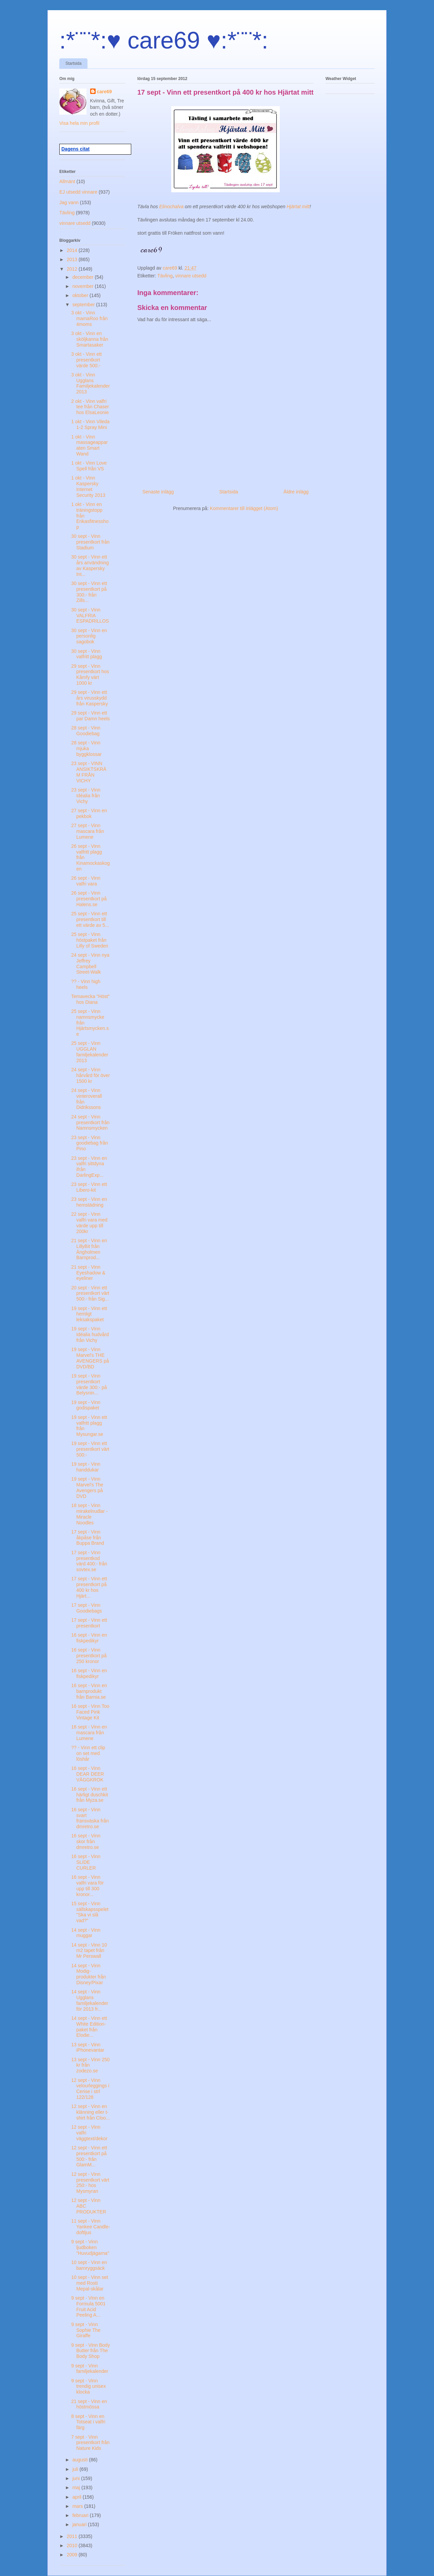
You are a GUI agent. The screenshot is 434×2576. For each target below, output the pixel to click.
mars (78, 2506)
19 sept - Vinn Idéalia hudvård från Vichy (90, 1334)
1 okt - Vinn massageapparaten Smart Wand (89, 445)
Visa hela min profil (79, 123)
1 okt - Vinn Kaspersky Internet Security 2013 (88, 486)
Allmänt (67, 181)
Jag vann (69, 202)
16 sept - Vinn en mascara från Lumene (89, 1732)
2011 (73, 2536)
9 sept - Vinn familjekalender (89, 2368)
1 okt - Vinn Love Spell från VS (89, 465)
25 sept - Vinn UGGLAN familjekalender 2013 (89, 1051)
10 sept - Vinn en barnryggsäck (89, 2265)
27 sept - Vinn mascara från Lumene (87, 831)
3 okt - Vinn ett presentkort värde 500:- (86, 359)
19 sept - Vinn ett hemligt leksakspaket (89, 1314)
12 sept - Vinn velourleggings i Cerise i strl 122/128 (90, 2088)
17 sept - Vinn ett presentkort (89, 1622)
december (83, 277)
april (77, 2497)
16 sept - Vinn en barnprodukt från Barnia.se (89, 1691)
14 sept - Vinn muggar (85, 1932)
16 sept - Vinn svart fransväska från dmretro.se (90, 1818)
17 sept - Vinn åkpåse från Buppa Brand (87, 1537)
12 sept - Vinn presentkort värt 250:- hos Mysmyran (90, 2182)
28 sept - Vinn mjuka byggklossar (86, 748)
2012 (73, 269)
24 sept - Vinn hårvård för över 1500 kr (90, 1075)
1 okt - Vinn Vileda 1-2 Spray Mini (90, 424)
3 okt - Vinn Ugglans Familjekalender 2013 (90, 383)
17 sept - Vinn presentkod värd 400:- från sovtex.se (89, 1561)
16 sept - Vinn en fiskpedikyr (89, 1637)
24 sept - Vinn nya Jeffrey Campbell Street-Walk (90, 963)
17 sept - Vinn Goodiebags (86, 1608)
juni (76, 2478)
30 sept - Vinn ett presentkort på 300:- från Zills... (89, 592)
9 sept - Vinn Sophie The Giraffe (85, 2330)
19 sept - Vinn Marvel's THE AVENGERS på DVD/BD (90, 1358)
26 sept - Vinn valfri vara (85, 880)
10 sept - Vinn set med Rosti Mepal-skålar (89, 2283)
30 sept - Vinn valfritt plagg (86, 654)
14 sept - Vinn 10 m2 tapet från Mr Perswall (89, 1950)
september (84, 304)
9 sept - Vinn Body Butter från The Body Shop (90, 2350)
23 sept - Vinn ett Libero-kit (89, 1187)
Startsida (73, 63)
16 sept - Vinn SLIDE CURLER (85, 1862)
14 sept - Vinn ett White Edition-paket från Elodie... (89, 2026)
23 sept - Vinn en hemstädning (89, 1202)
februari (81, 2515)
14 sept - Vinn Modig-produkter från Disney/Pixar (88, 1974)
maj (76, 2487)
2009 (73, 2554)
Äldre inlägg (296, 491)
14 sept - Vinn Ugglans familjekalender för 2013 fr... (89, 2000)
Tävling (165, 275)
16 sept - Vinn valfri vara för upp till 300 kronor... (87, 1885)
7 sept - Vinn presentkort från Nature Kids (90, 2442)
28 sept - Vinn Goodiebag (85, 730)
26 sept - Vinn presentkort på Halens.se (89, 898)
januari (80, 2524)
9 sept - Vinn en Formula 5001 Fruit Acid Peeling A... (88, 2306)
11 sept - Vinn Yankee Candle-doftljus (90, 2226)
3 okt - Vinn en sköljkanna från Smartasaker (89, 339)
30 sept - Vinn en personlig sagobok (89, 636)
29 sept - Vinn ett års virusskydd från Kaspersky (89, 697)
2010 (73, 2545)
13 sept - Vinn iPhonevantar (87, 2047)
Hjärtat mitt (298, 206)
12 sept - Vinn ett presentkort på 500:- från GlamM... (89, 2156)
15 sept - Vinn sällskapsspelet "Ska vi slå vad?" (89, 1912)
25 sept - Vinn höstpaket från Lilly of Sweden (89, 940)
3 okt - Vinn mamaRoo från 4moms (89, 318)
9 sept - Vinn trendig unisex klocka (88, 2386)
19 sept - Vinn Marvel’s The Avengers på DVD (87, 1487)
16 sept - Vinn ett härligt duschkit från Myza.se (89, 1794)
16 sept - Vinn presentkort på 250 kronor (89, 1655)
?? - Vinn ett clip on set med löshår (88, 1753)
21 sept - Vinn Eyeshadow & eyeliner (88, 1272)
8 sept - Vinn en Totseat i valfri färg (88, 2422)
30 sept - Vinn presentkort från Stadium (90, 541)
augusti (80, 2459)
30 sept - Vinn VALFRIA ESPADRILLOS (90, 615)
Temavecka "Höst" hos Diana (90, 999)
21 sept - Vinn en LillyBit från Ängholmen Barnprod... (89, 1249)
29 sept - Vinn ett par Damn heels (90, 715)
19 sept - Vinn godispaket (85, 1405)
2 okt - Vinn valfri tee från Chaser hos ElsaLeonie (90, 406)
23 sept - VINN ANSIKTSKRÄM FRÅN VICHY (88, 772)
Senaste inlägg (158, 491)
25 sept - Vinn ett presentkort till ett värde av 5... (90, 919)
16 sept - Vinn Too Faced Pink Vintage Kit (90, 1711)
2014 (73, 250)
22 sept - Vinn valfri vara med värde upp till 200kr (89, 1222)
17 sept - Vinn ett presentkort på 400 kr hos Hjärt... (89, 1587)
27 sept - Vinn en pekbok (89, 813)
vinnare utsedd (190, 275)
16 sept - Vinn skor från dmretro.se (85, 1841)
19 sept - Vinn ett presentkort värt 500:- (90, 1449)
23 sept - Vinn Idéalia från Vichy (85, 795)
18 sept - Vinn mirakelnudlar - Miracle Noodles (89, 1514)
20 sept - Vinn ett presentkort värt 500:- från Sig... (90, 1293)
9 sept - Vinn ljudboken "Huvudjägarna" (90, 2247)
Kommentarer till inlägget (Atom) (244, 508)
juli (75, 2469)
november (83, 286)
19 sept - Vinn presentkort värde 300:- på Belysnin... (89, 1384)
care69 (104, 91)
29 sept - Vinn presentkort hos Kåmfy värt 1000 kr (90, 674)
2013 (73, 259)
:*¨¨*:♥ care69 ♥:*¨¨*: (163, 40)
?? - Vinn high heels (85, 984)
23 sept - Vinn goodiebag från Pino (89, 1143)
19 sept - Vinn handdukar (85, 1466)
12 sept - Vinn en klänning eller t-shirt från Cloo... (90, 2112)
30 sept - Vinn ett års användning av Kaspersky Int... (90, 565)
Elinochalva (171, 206)
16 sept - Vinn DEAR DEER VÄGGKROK (87, 1773)
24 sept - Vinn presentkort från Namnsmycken (90, 1122)
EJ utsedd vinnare (78, 192)
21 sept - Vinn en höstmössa (89, 2404)
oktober (81, 295)
